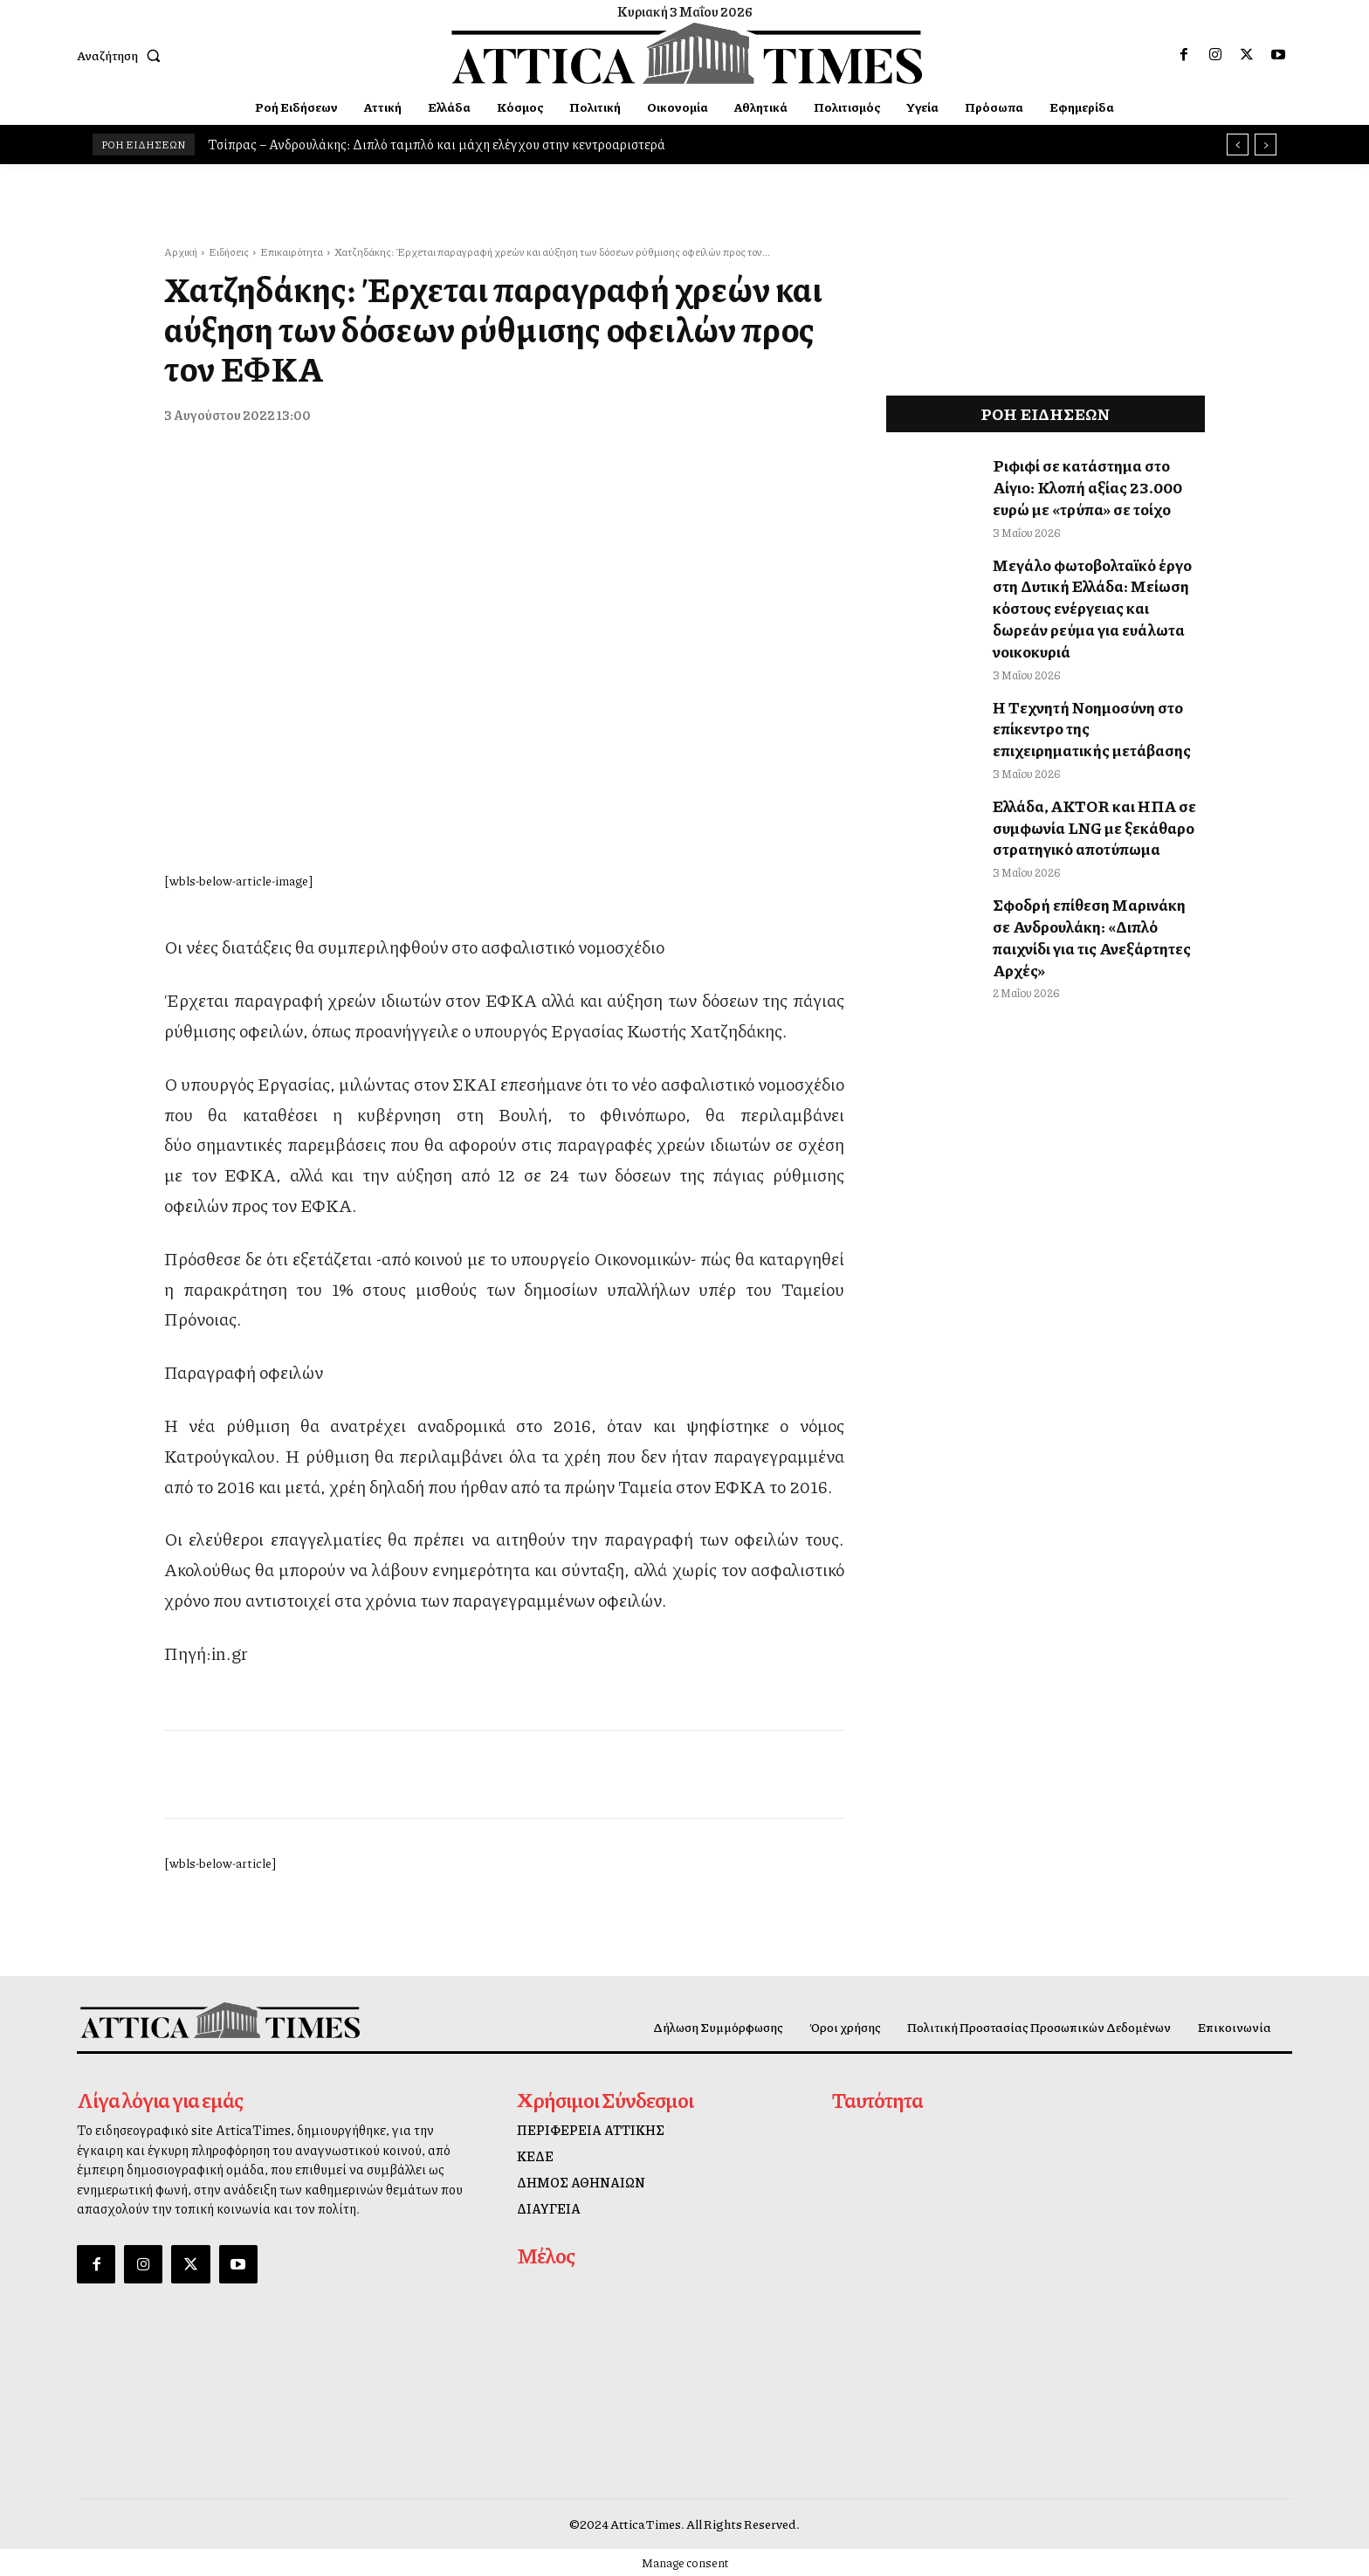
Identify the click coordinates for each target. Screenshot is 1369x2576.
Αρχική (180, 252)
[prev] (1238, 144)
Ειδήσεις (229, 252)
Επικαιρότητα (291, 252)
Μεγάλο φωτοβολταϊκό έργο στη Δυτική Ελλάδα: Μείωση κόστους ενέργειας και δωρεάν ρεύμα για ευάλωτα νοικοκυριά (1096, 586)
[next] (1265, 144)
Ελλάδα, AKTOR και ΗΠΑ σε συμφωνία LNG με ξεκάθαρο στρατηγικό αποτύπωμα (1086, 781)
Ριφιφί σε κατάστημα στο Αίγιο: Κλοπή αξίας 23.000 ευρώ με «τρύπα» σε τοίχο (1094, 483)
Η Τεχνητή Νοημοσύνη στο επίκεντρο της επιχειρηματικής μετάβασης (1091, 689)
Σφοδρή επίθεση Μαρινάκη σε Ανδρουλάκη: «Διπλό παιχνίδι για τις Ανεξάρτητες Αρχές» (1090, 874)
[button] (122, 55)
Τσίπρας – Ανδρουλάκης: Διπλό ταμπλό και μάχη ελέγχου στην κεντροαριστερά (436, 144)
